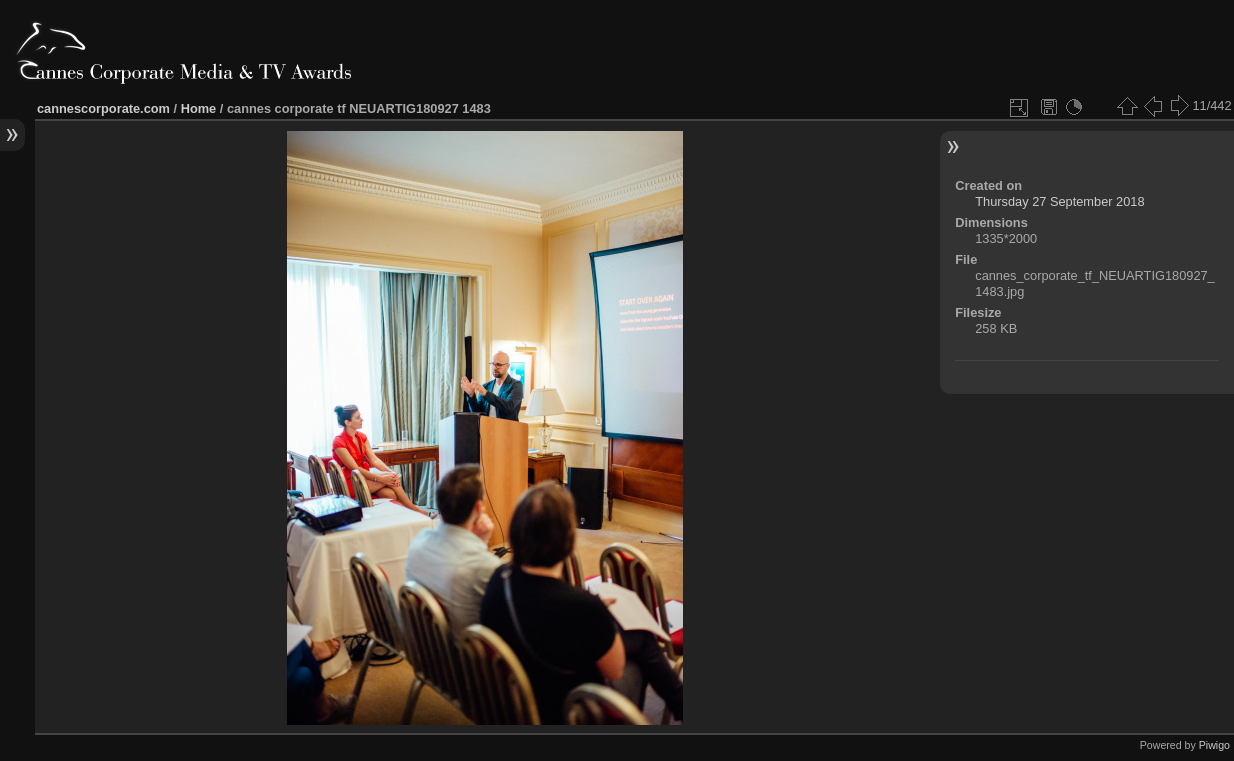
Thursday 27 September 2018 (1059, 201)
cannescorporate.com (103, 108)
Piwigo (1214, 745)
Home (199, 108)
